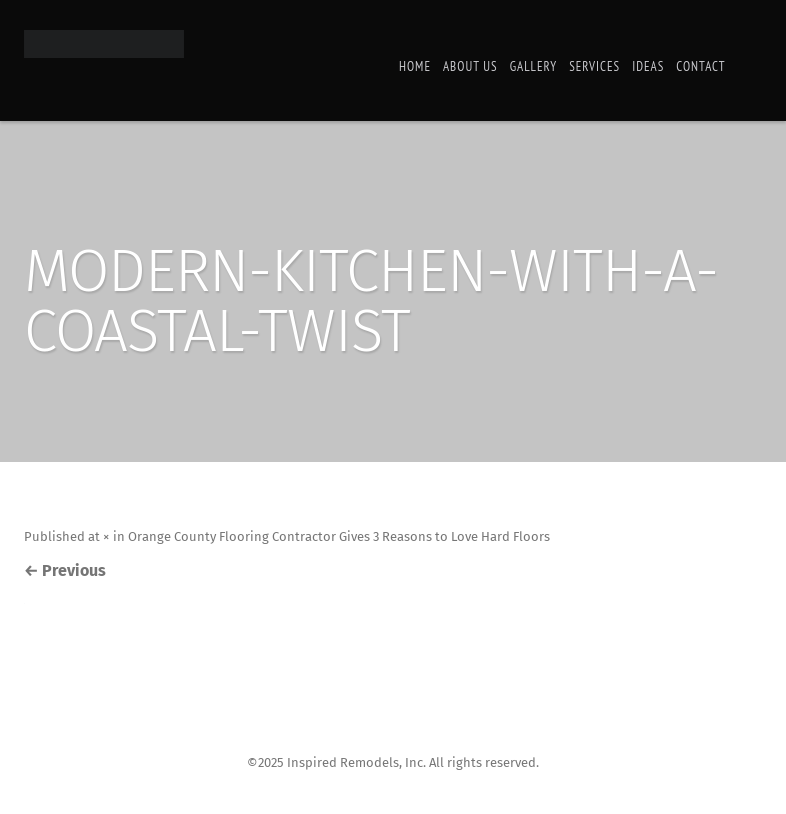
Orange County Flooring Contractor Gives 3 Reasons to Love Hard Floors (339, 536)
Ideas (648, 66)
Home (415, 66)
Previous (65, 570)
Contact (700, 66)
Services (594, 66)
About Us (470, 66)
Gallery (533, 66)
